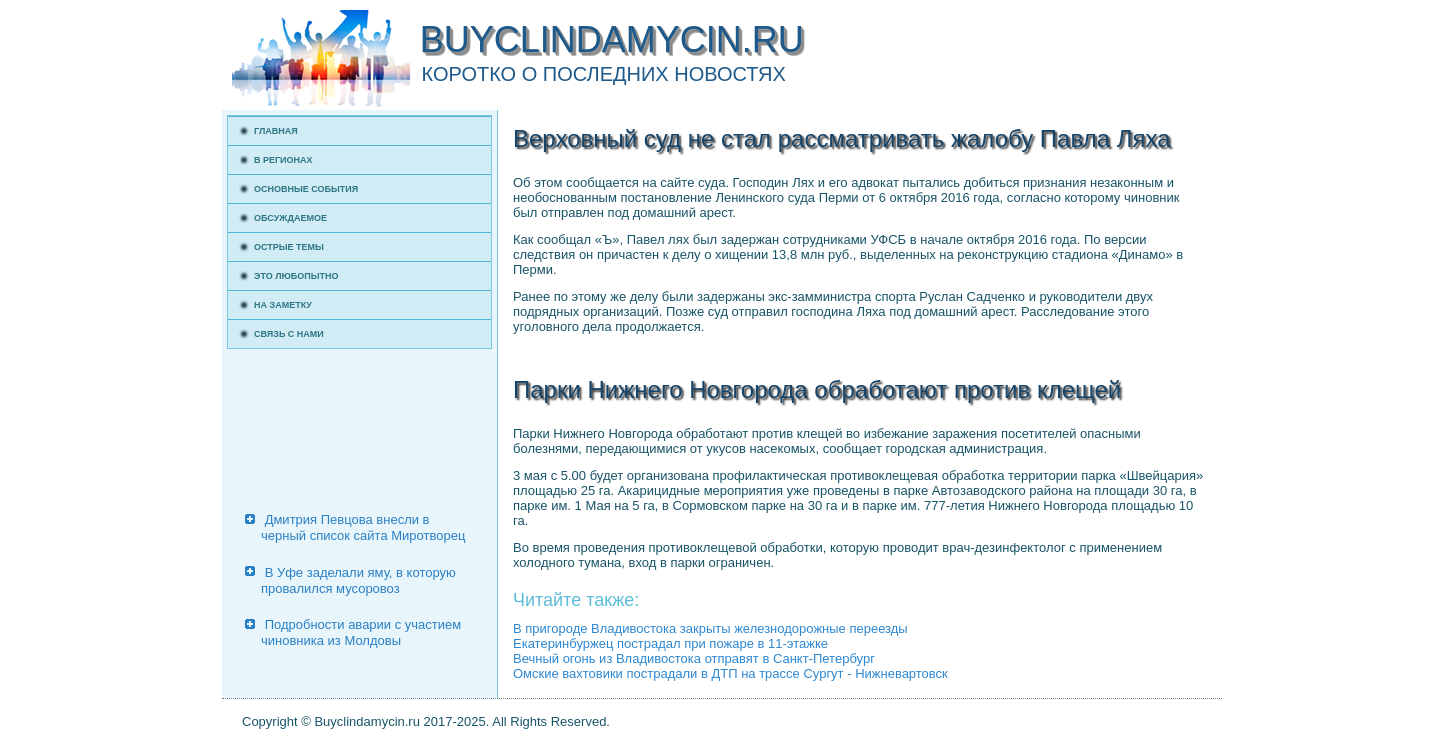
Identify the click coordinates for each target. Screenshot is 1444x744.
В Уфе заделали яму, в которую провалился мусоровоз (358, 580)
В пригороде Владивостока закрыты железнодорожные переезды (710, 628)
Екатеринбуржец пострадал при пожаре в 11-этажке (670, 643)
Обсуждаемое (290, 218)
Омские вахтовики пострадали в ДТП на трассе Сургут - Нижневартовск (730, 673)
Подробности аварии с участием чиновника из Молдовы (361, 632)
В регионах (283, 160)
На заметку (283, 305)
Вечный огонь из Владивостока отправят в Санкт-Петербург (694, 658)
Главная (276, 131)
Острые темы (289, 247)
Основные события (306, 189)
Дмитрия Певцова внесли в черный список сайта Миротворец (363, 527)
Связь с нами (289, 334)
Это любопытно (296, 276)
